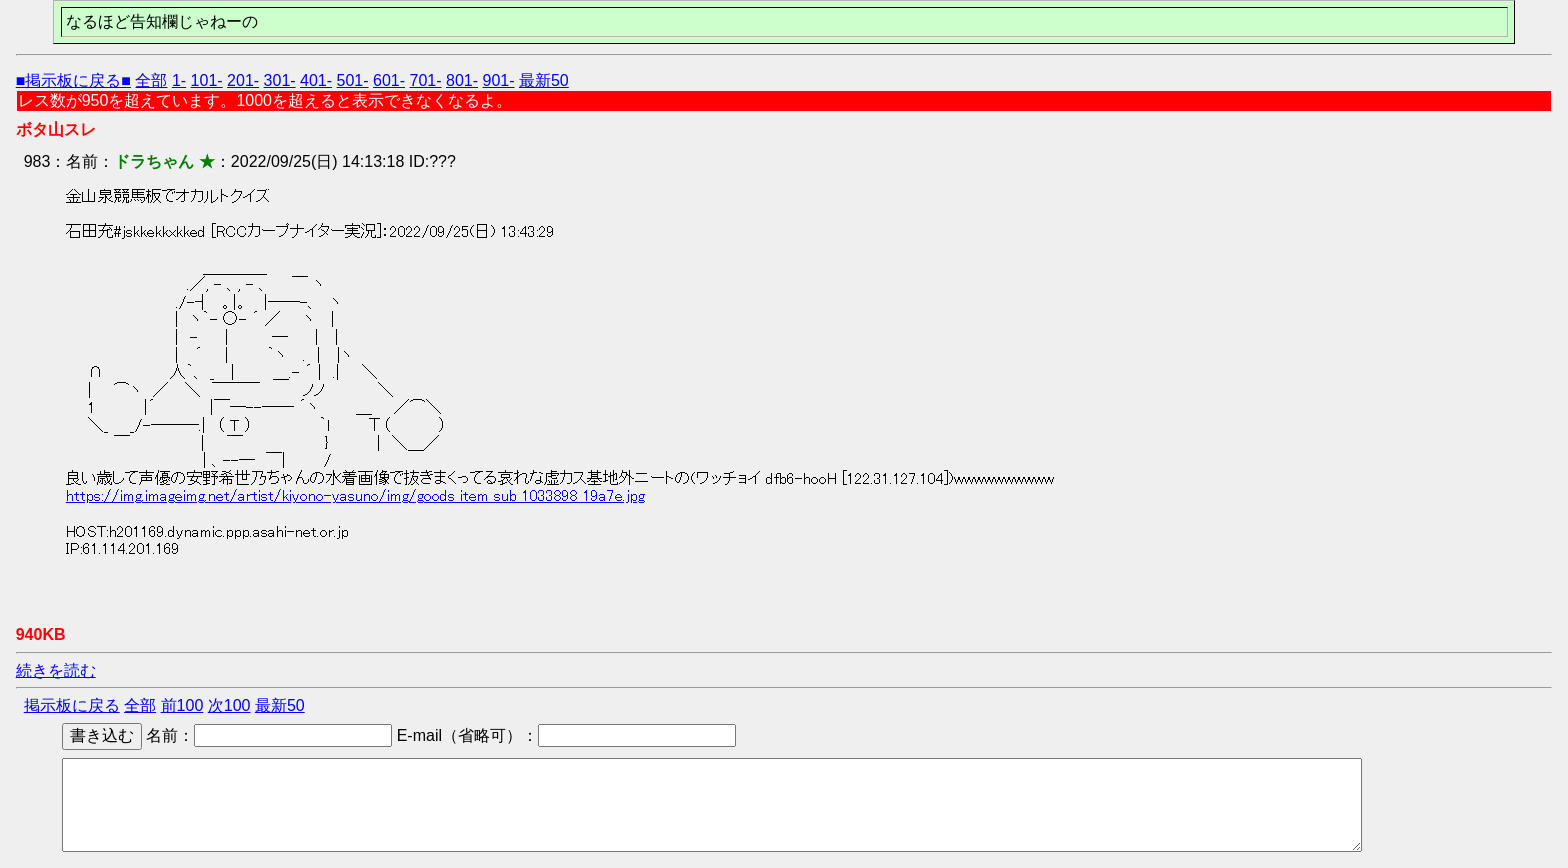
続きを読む (56, 670)
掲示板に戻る (72, 705)
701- (426, 80)
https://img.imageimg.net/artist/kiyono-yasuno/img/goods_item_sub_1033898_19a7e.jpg (355, 496)
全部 (151, 80)
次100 (229, 705)
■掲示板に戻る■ (73, 80)
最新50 (544, 80)
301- (280, 80)
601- (389, 80)
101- (207, 80)
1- (179, 80)
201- (243, 80)
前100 (182, 705)
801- (462, 80)
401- (316, 80)
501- (353, 80)
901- (498, 80)
